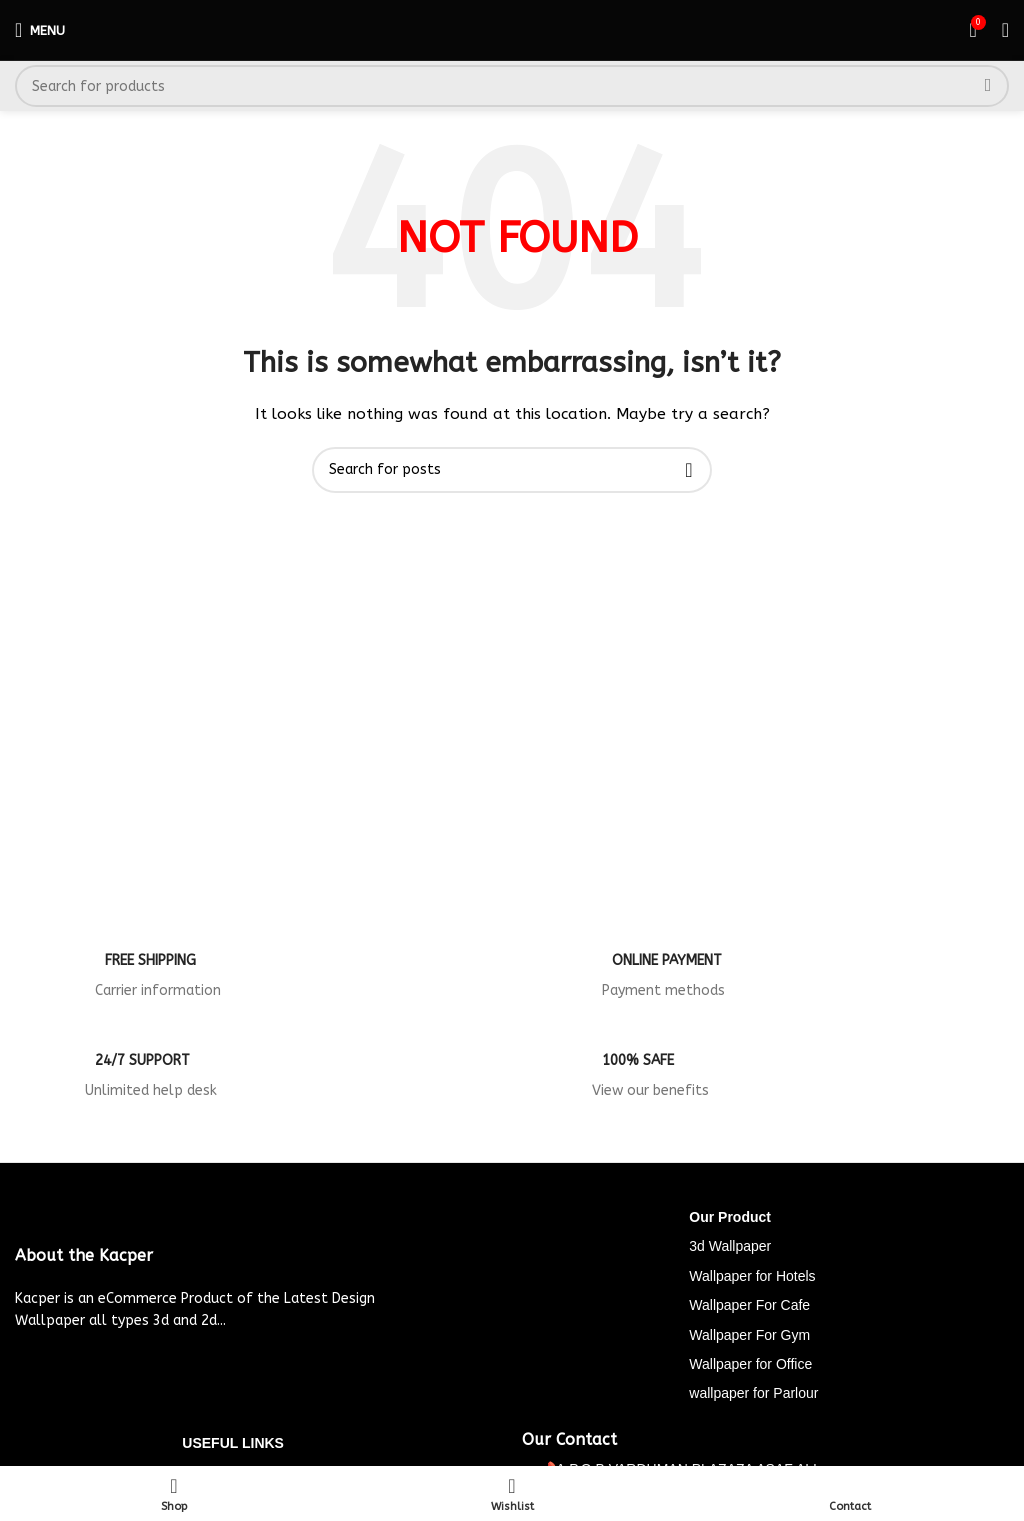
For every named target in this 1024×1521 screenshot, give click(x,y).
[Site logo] (512, 29)
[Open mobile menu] (40, 30)
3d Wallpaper (730, 1246)
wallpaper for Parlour (753, 1393)
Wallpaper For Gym (749, 1335)
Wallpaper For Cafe (749, 1305)
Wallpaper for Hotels (752, 1276)
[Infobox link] (258, 982)
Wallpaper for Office (750, 1364)
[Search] (512, 86)
